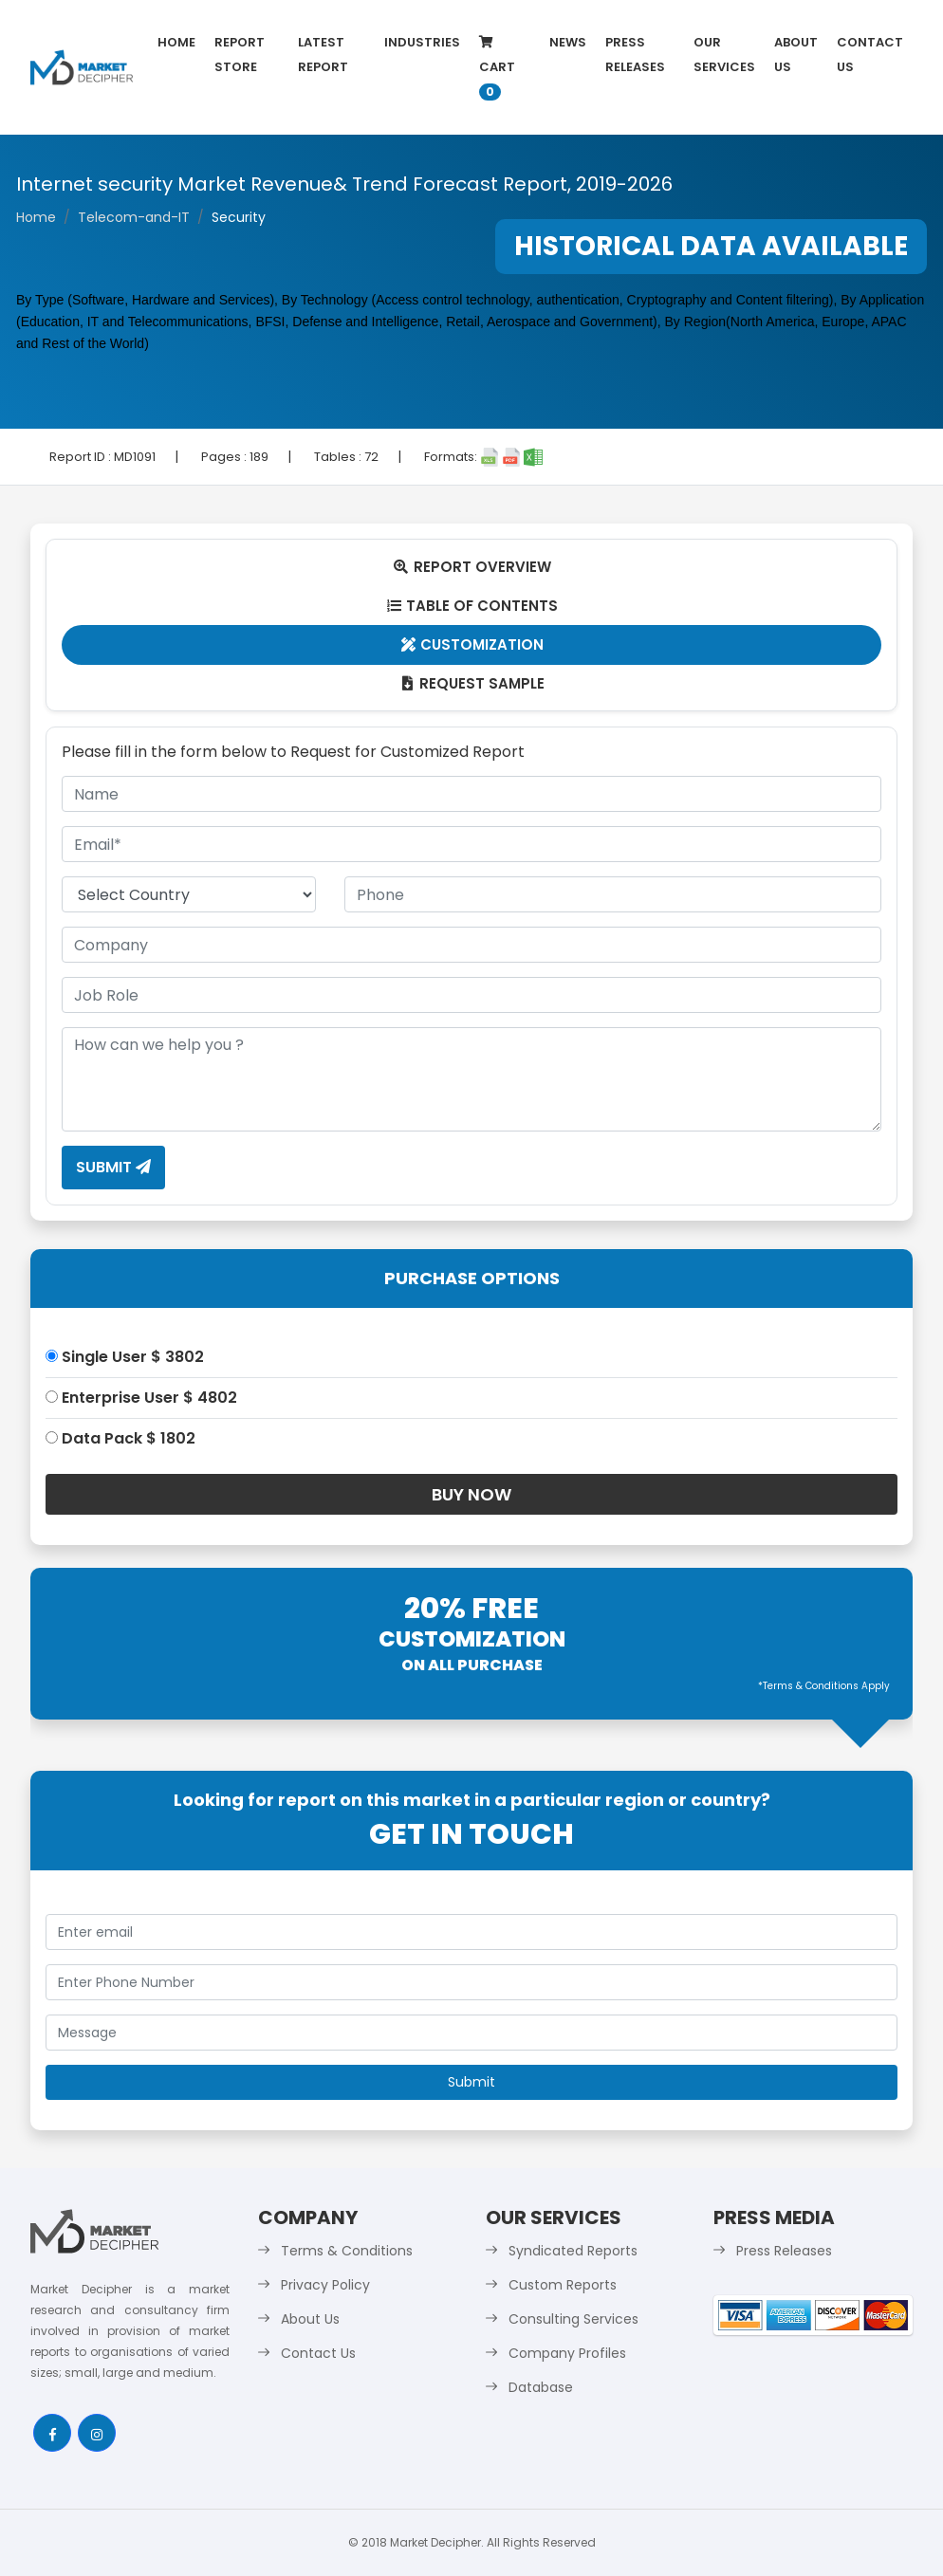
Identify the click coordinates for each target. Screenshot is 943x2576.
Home (176, 42)
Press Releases (635, 54)
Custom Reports (562, 2284)
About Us (796, 54)
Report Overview (471, 567)
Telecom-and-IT (134, 217)
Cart (497, 68)
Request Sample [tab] (471, 683)
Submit (113, 1167)
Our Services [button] (724, 54)
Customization (472, 644)
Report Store (239, 54)
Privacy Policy (325, 2284)
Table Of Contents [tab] (472, 606)
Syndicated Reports (573, 2250)
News (567, 42)
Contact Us (870, 54)
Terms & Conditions (347, 2250)
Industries (422, 42)
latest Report (323, 54)
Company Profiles (567, 2353)
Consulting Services (573, 2318)
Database (540, 2387)
